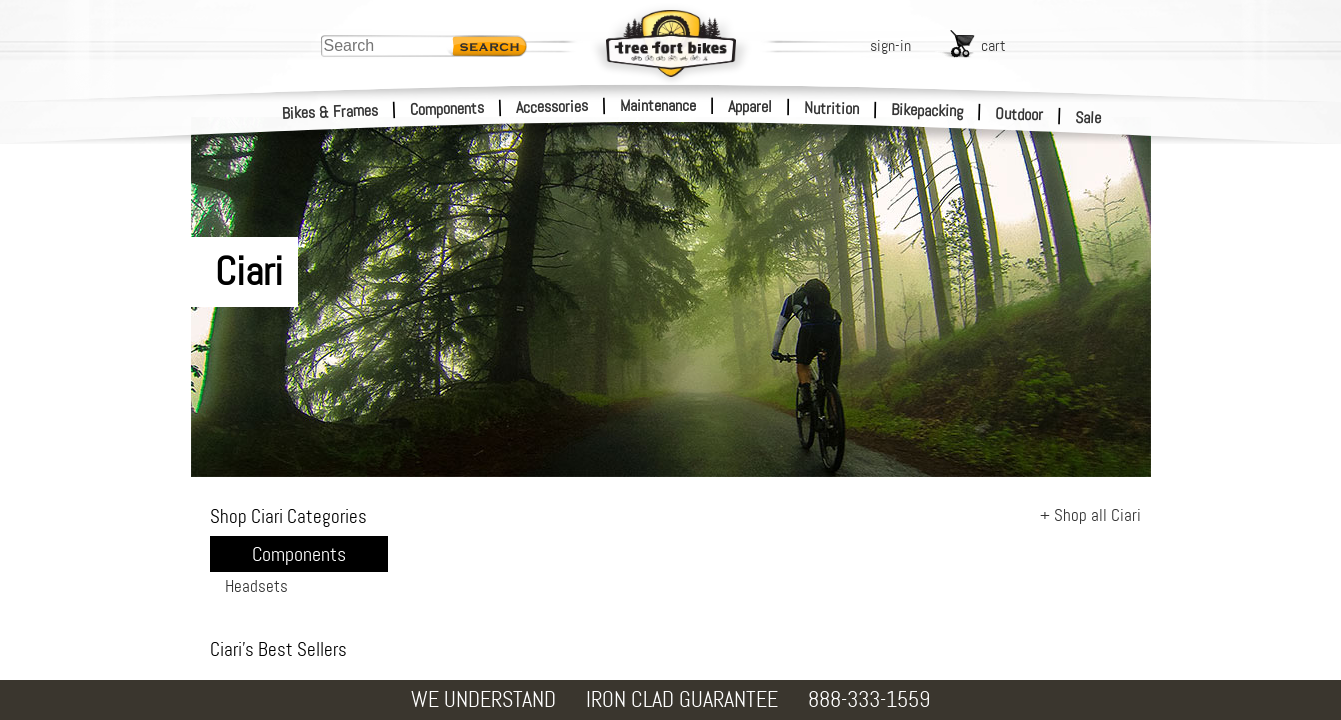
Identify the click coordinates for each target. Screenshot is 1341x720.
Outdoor (1019, 114)
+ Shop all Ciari (1090, 515)
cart (993, 45)
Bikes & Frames (330, 112)
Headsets (256, 586)
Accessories (552, 106)
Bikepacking (927, 110)
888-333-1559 (869, 699)
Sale (1088, 118)
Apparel (750, 106)
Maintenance (658, 105)
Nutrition (831, 108)
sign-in (890, 45)
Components (447, 108)
